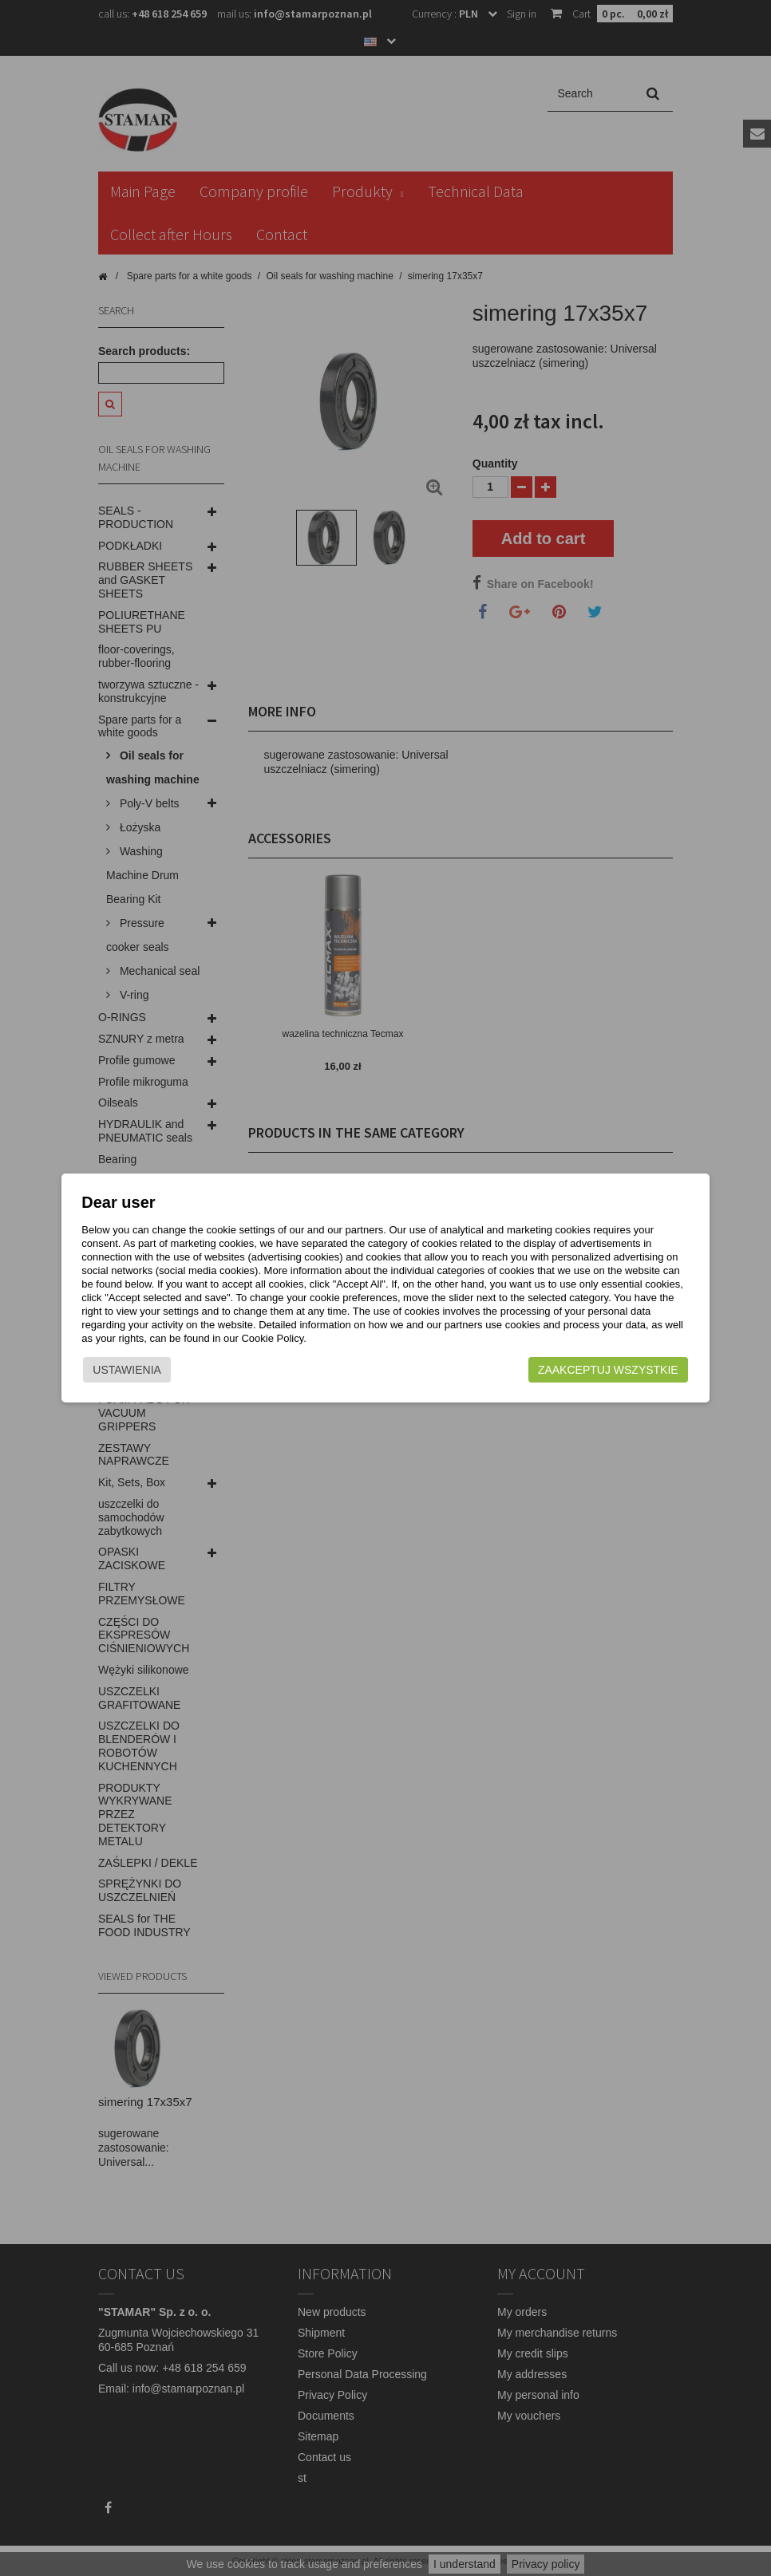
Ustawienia (143, 1373)
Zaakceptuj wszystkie (593, 1373)
